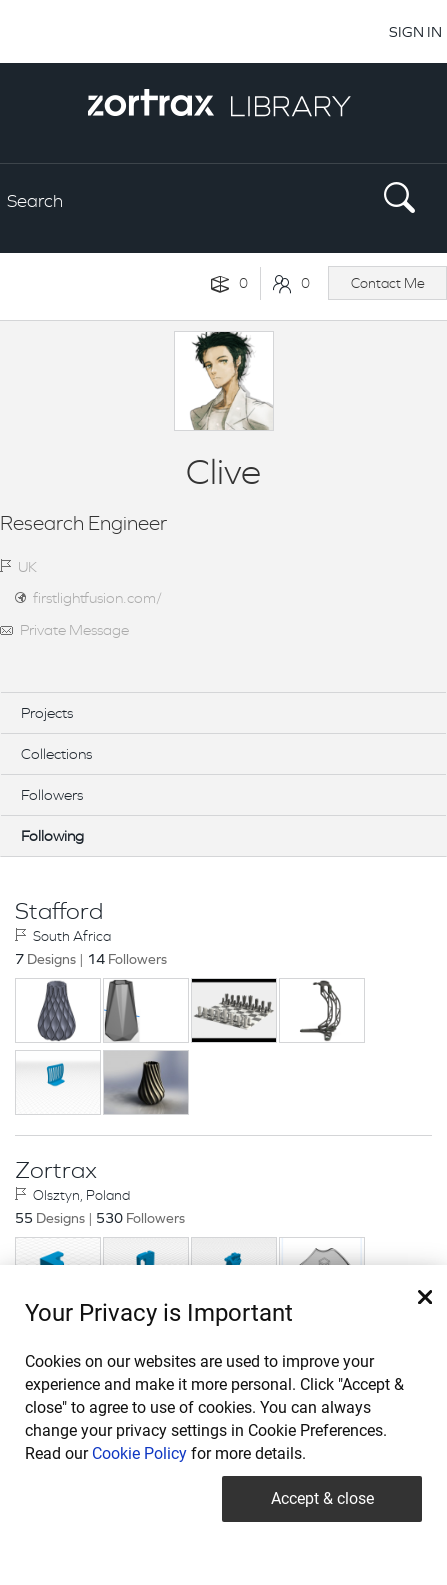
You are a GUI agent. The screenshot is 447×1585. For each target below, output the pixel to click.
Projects (47, 712)
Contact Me (388, 283)
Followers (52, 794)
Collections (56, 753)
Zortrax (56, 1170)
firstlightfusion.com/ (97, 597)
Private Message (74, 629)
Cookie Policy (139, 1453)
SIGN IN (415, 31)
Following (52, 835)
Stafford (59, 911)
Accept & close (322, 1498)
